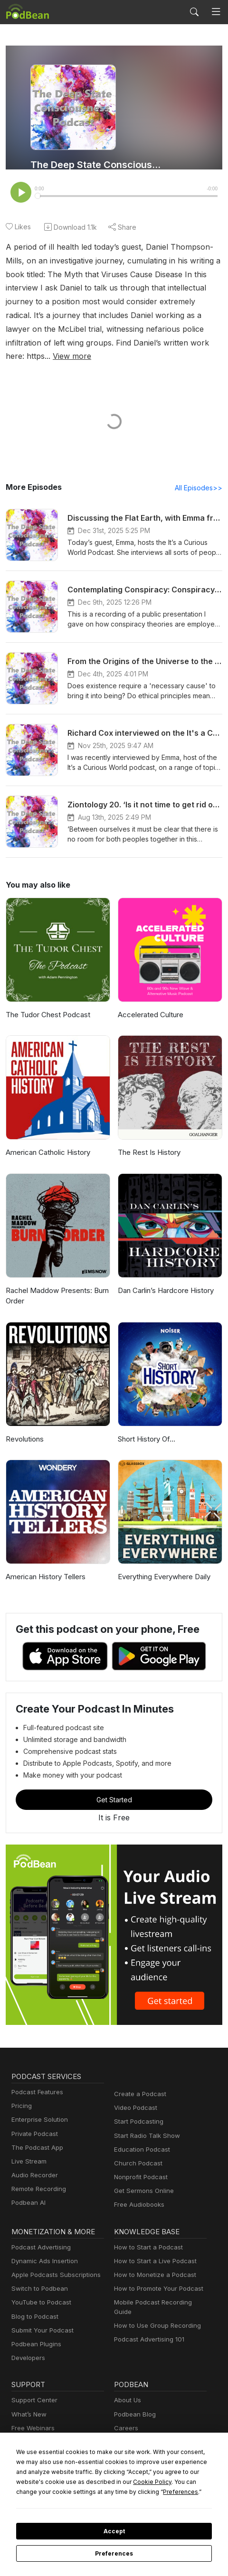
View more (139, 343)
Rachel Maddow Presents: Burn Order (56, 1283)
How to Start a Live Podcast (152, 2248)
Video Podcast (134, 2094)
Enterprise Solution (37, 2107)
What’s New (28, 2401)
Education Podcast (140, 2136)
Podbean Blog (133, 2401)
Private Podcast (33, 2121)
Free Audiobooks (137, 2192)
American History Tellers (44, 1564)
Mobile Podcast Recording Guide (160, 2290)
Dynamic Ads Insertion (42, 2248)
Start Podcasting (137, 2109)
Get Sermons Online (142, 2178)
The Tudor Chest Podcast (46, 1002)
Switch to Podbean (37, 2275)
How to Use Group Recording (155, 2303)
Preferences (114, 2553)
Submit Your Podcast (40, 2317)
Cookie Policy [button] (75, 2481)
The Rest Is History (148, 1139)
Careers (125, 2415)
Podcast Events (33, 2429)
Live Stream (28, 2148)
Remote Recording (37, 2176)
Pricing (20, 2093)
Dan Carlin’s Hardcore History (165, 1278)
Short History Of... (146, 1426)
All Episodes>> (200, 474)
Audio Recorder (33, 2162)
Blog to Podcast (33, 2303)
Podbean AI (27, 2190)
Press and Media (137, 2429)
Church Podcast (136, 2150)
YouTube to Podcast (39, 2290)
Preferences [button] (73, 2491)
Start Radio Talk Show (145, 2122)
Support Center (32, 2387)
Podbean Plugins (35, 2331)
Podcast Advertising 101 (147, 2317)
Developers (27, 2345)
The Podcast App (35, 2134)
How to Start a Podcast (146, 2234)
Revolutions (24, 1426)
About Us (127, 2387)
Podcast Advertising (38, 2234)
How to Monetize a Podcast (152, 2262)
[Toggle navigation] (216, 12)
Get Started (114, 1786)
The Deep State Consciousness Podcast (97, 164)
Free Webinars (31, 2415)
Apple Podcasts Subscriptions (52, 2262)
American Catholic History (47, 1139)
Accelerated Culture (149, 1002)
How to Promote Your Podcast (156, 2275)
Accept (114, 2531)
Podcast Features (35, 2079)
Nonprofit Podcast (139, 2164)
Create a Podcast (138, 2081)
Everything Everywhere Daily (163, 1564)
